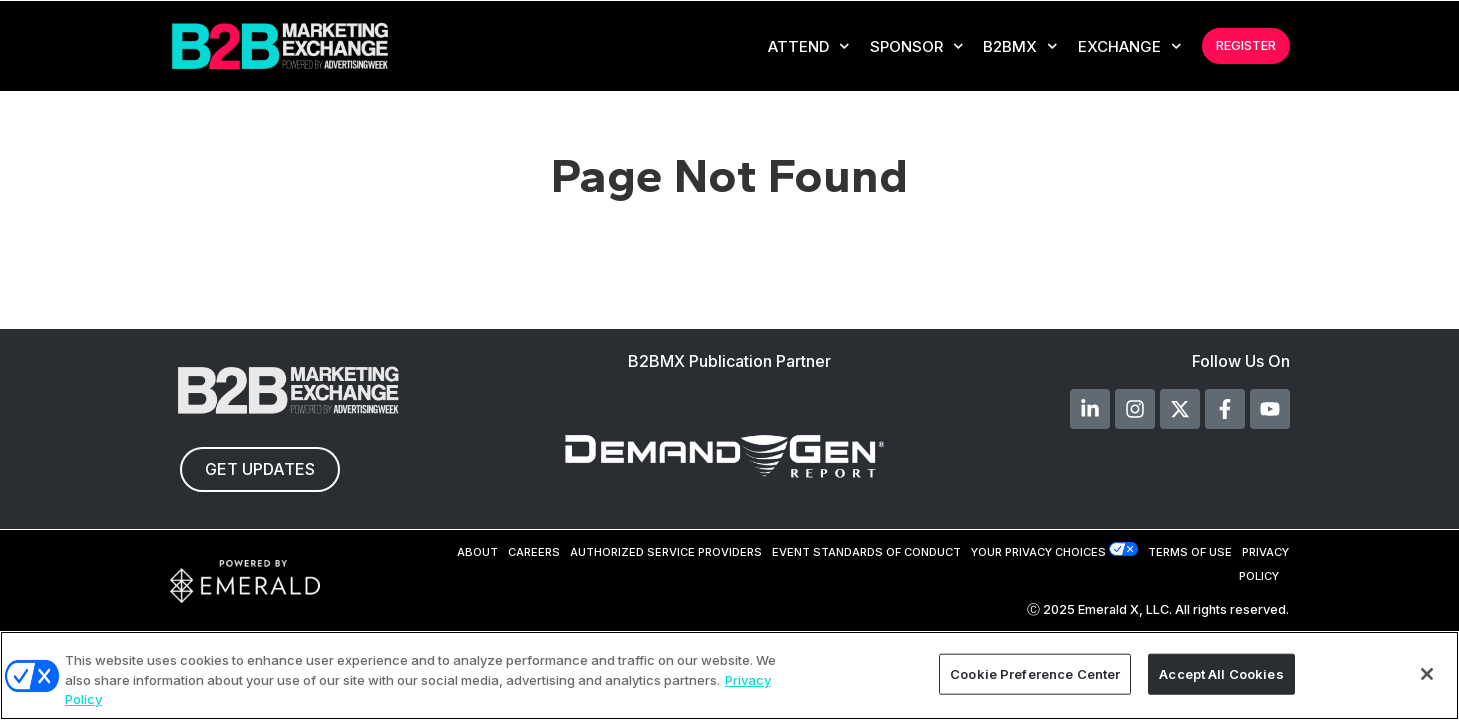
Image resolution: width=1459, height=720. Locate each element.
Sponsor (917, 46)
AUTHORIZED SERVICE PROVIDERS (666, 552)
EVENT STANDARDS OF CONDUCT (866, 552)
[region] (729, 675)
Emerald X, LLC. (1125, 609)
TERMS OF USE (1190, 552)
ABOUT (477, 552)
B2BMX (1020, 46)
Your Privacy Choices (1038, 552)
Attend (809, 46)
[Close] (1427, 674)
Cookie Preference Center (1035, 673)
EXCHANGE (1130, 46)
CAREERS (534, 552)
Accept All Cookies (1221, 673)
